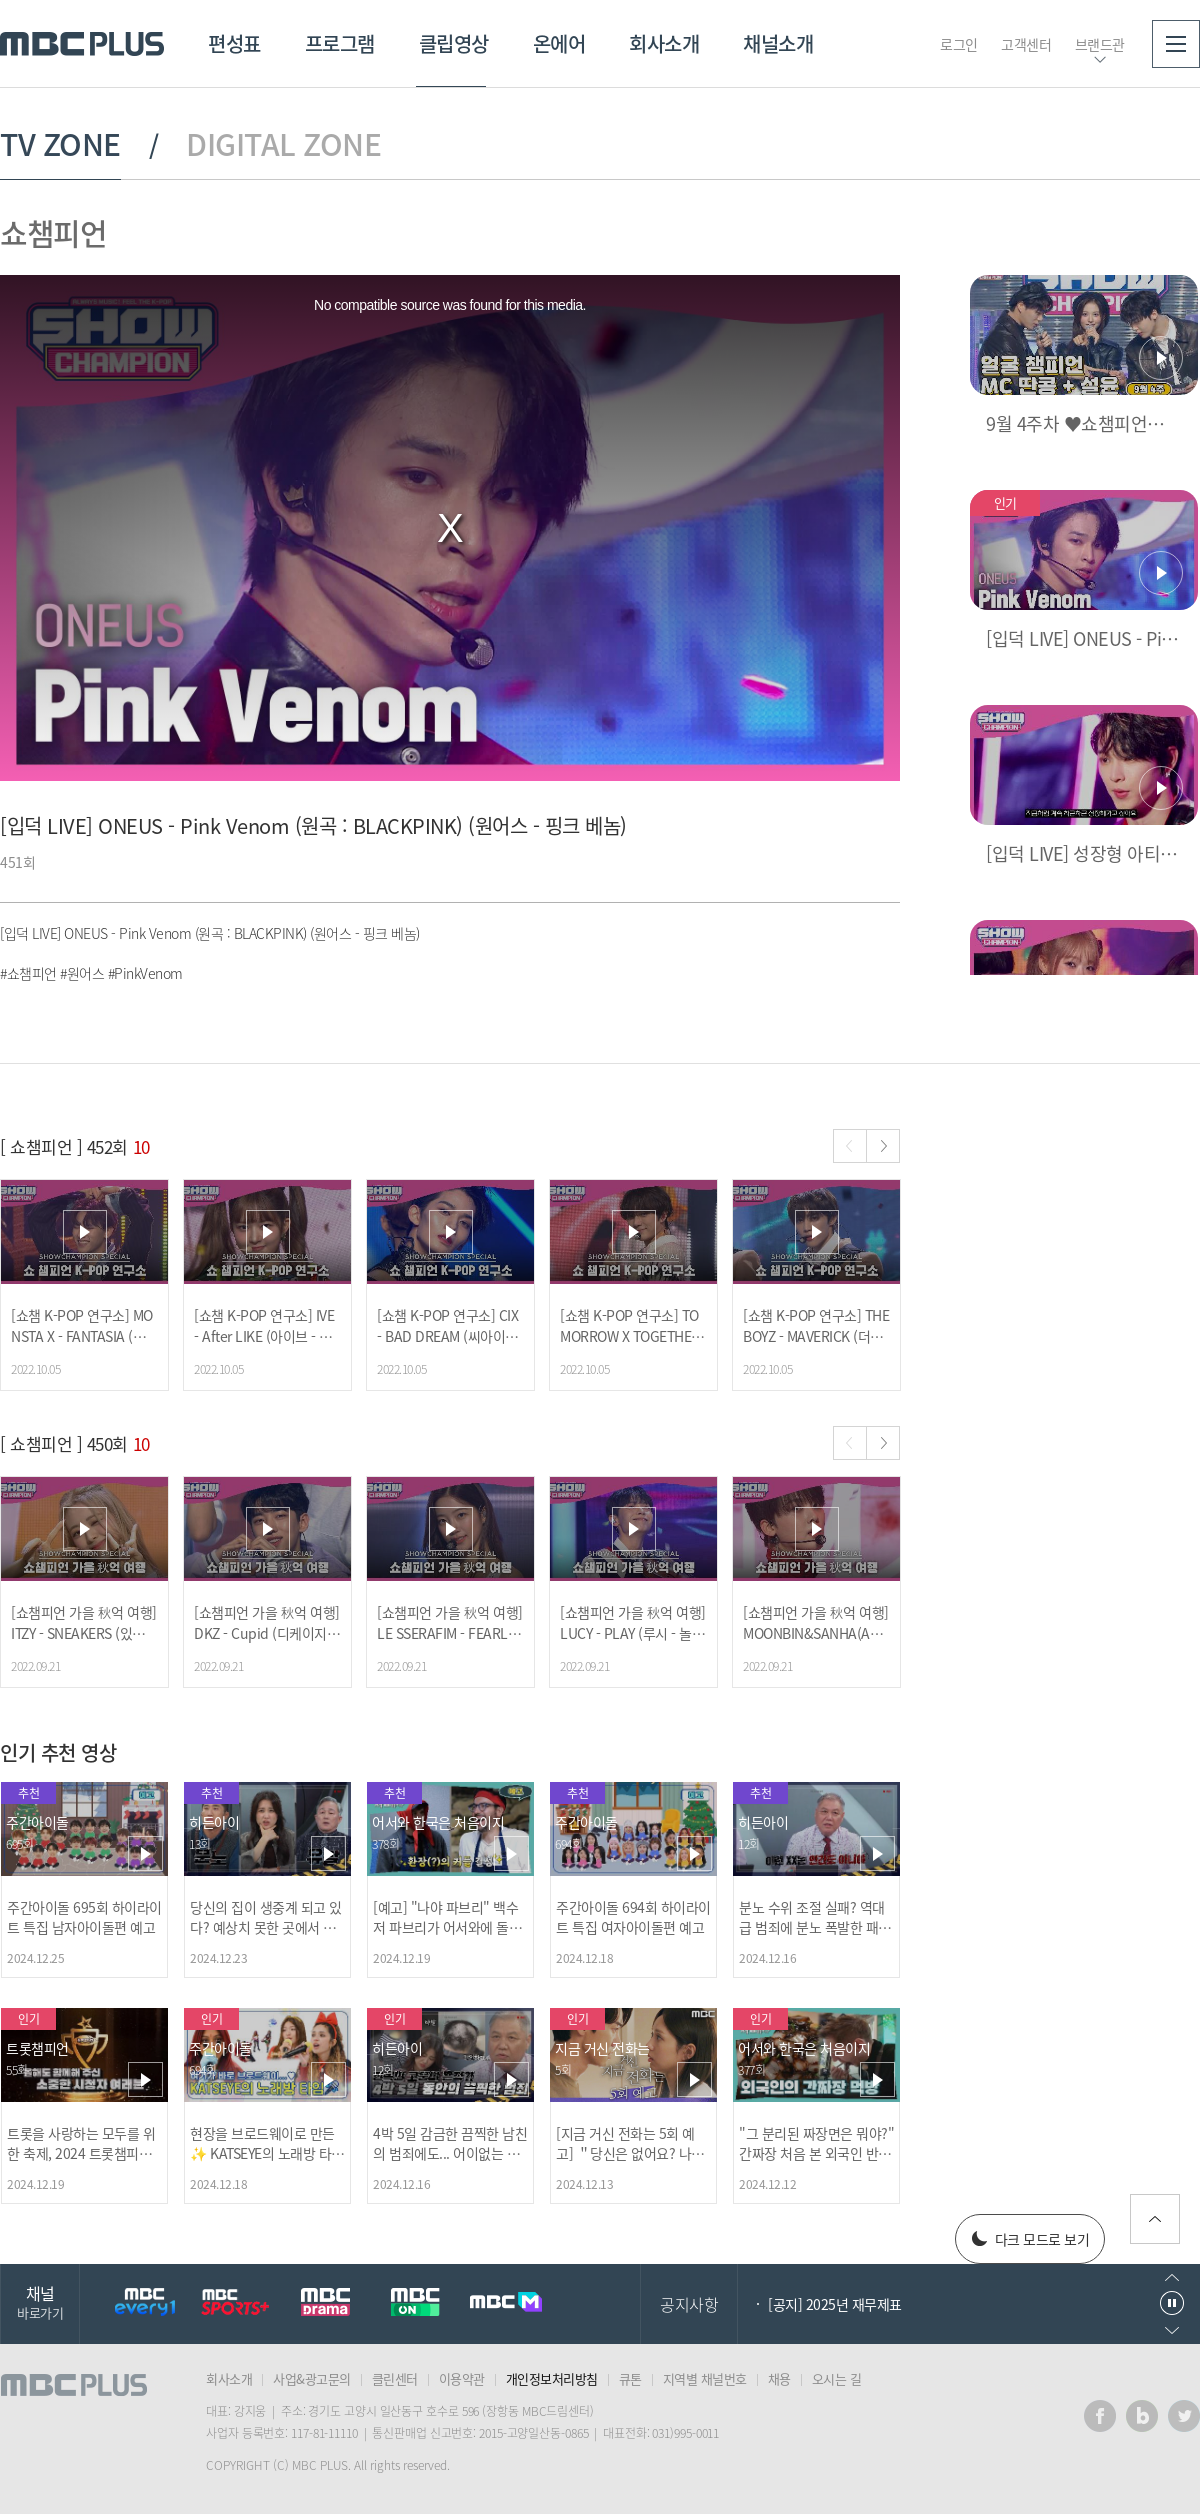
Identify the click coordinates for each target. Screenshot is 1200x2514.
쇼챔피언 (53, 232)
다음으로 (1172, 2330)
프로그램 (340, 43)
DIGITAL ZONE (283, 144)
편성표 (234, 43)
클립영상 (454, 43)
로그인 (959, 44)
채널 (40, 2301)
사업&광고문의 (312, 2378)
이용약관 (462, 2378)
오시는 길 (837, 2378)
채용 (779, 2378)
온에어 (559, 43)
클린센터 (395, 2378)
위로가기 (1155, 2219)
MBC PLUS (82, 44)
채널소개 (778, 43)
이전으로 (1172, 2277)
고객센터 (1026, 44)
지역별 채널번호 (705, 2378)
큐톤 (630, 2378)
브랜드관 (1100, 44)
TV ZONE (60, 144)
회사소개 (664, 43)
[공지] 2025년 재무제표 (835, 2304)
